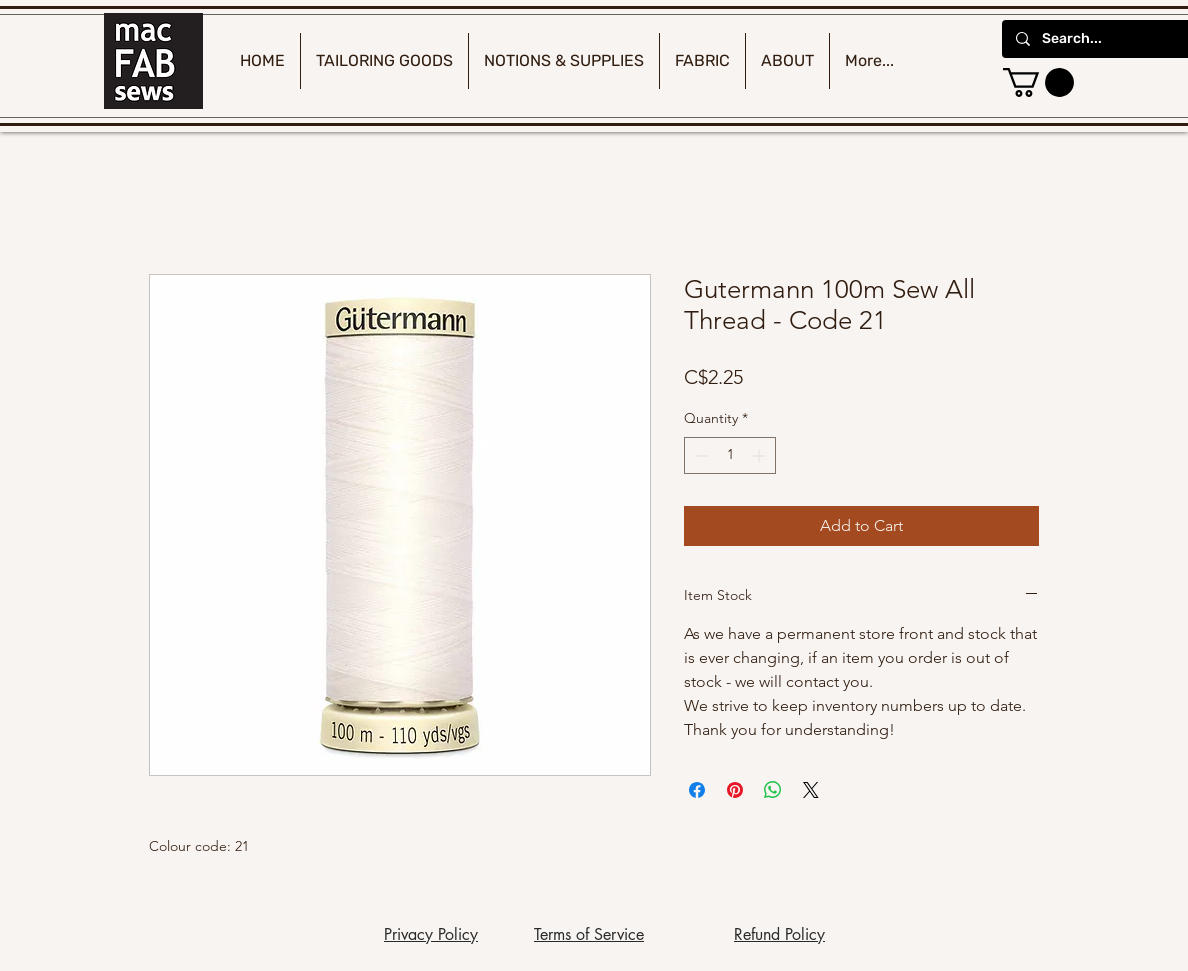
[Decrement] (699, 455)
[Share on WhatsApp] (773, 790)
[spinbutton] (730, 455)
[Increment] (760, 455)
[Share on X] (811, 790)
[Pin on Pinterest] (735, 790)
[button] (1038, 82)
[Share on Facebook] (697, 790)
